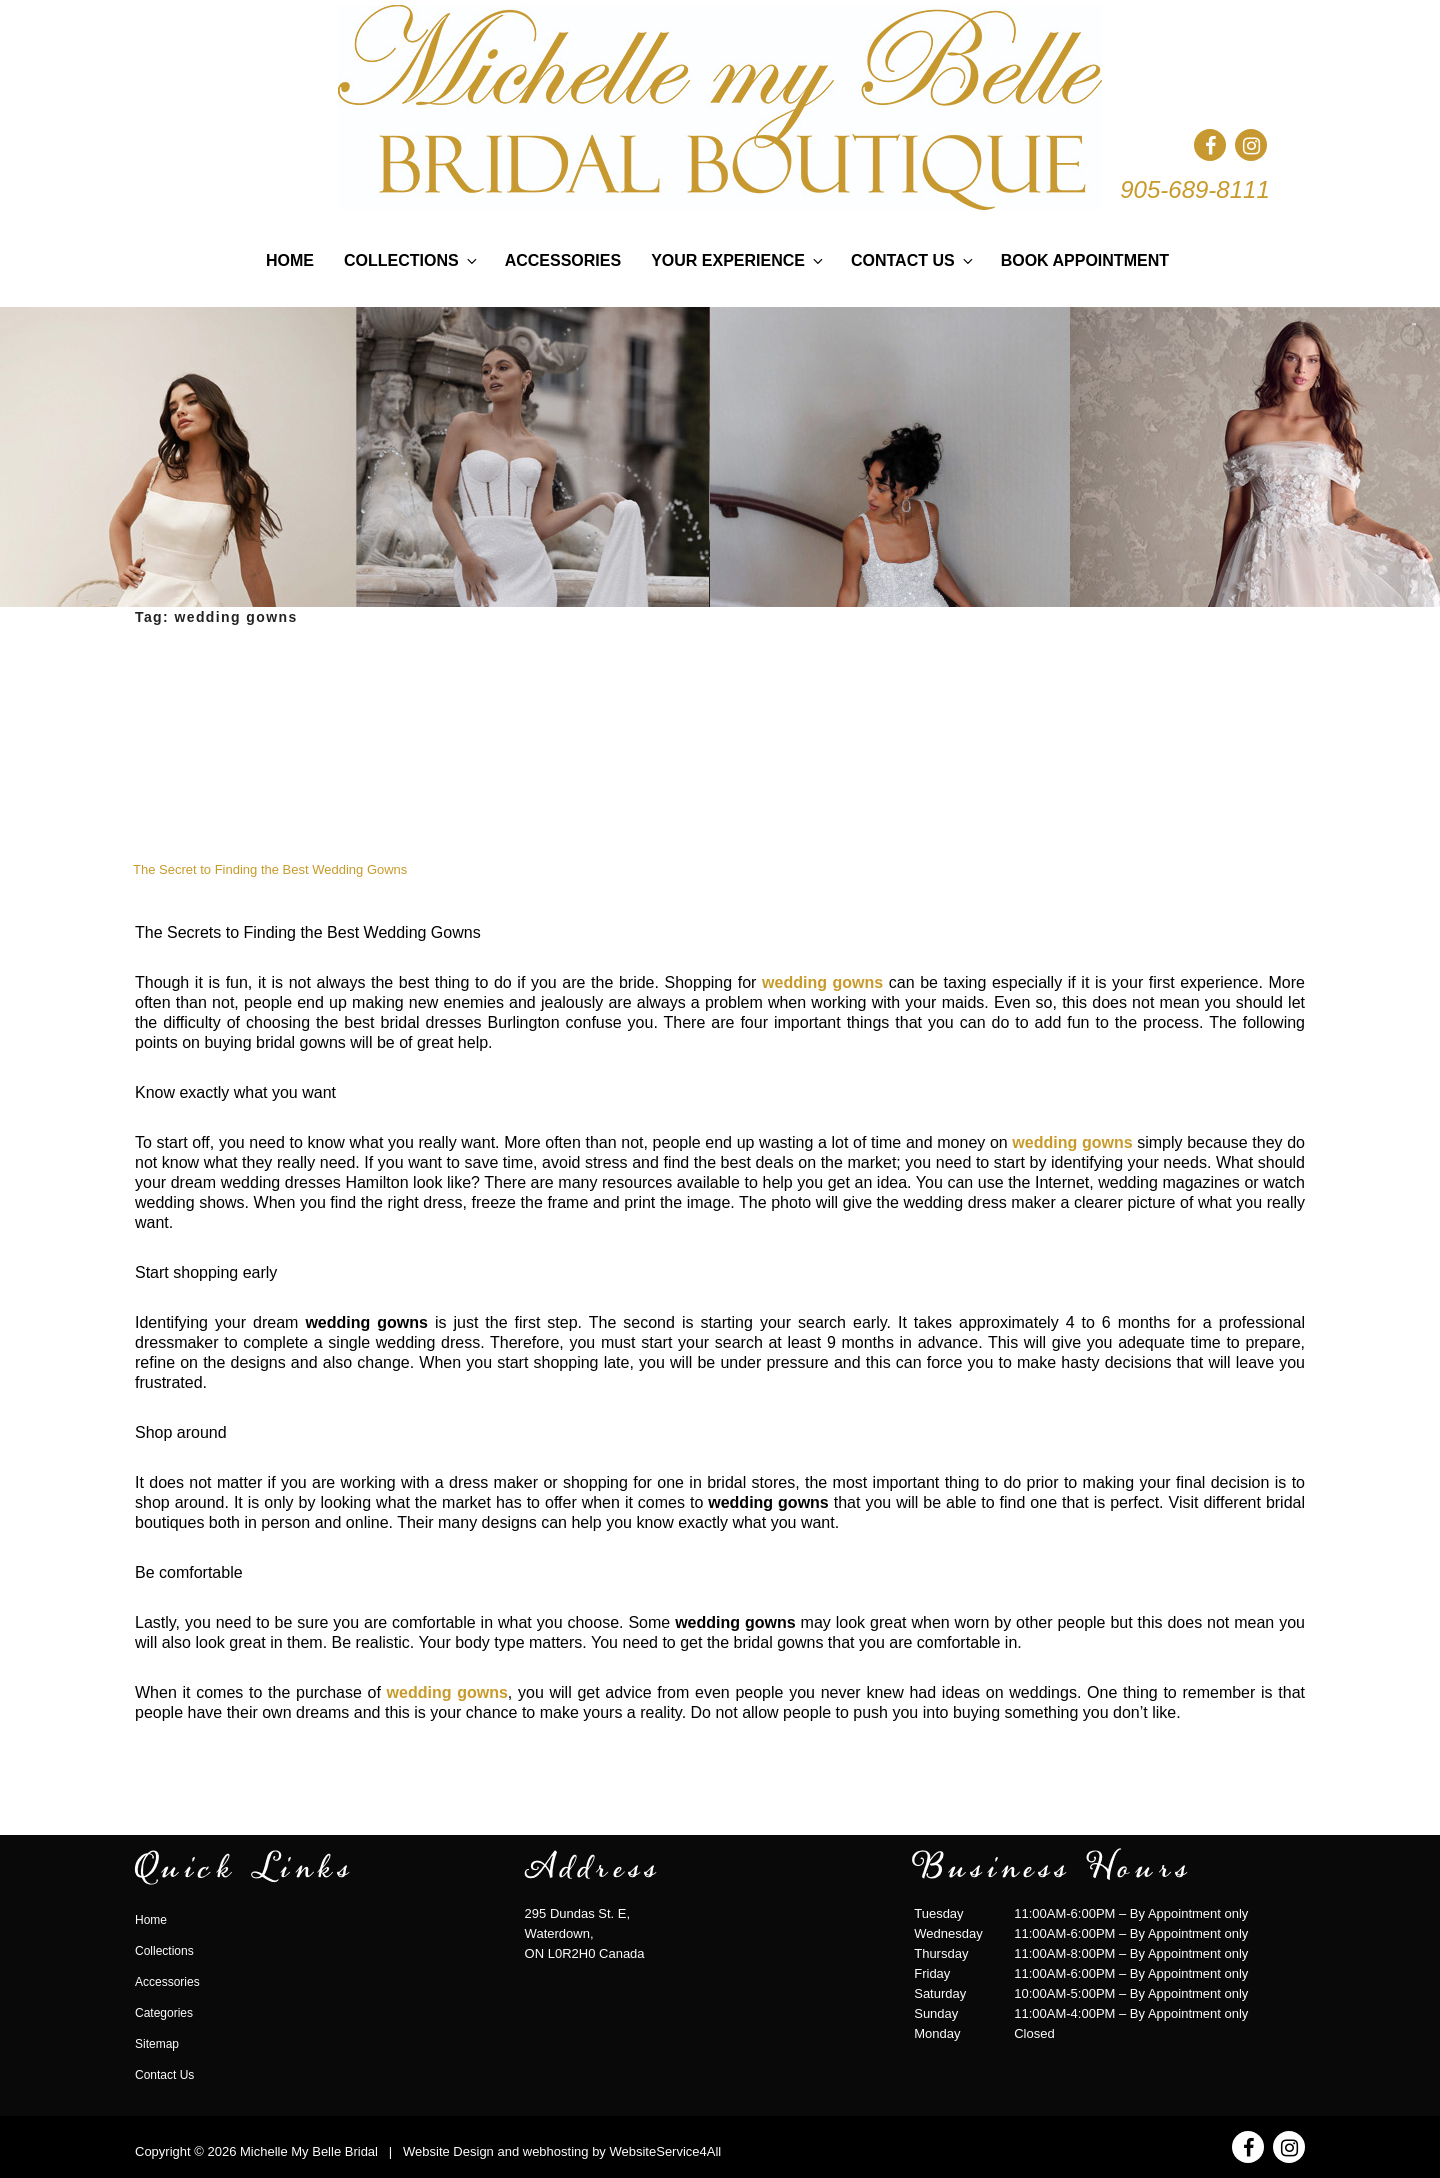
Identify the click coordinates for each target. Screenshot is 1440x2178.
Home (290, 260)
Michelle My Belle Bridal (309, 2151)
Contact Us (913, 260)
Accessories (563, 260)
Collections (412, 260)
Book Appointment (1085, 260)
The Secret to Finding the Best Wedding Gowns (270, 869)
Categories (164, 2013)
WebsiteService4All (665, 2151)
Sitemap (157, 2044)
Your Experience (738, 260)
